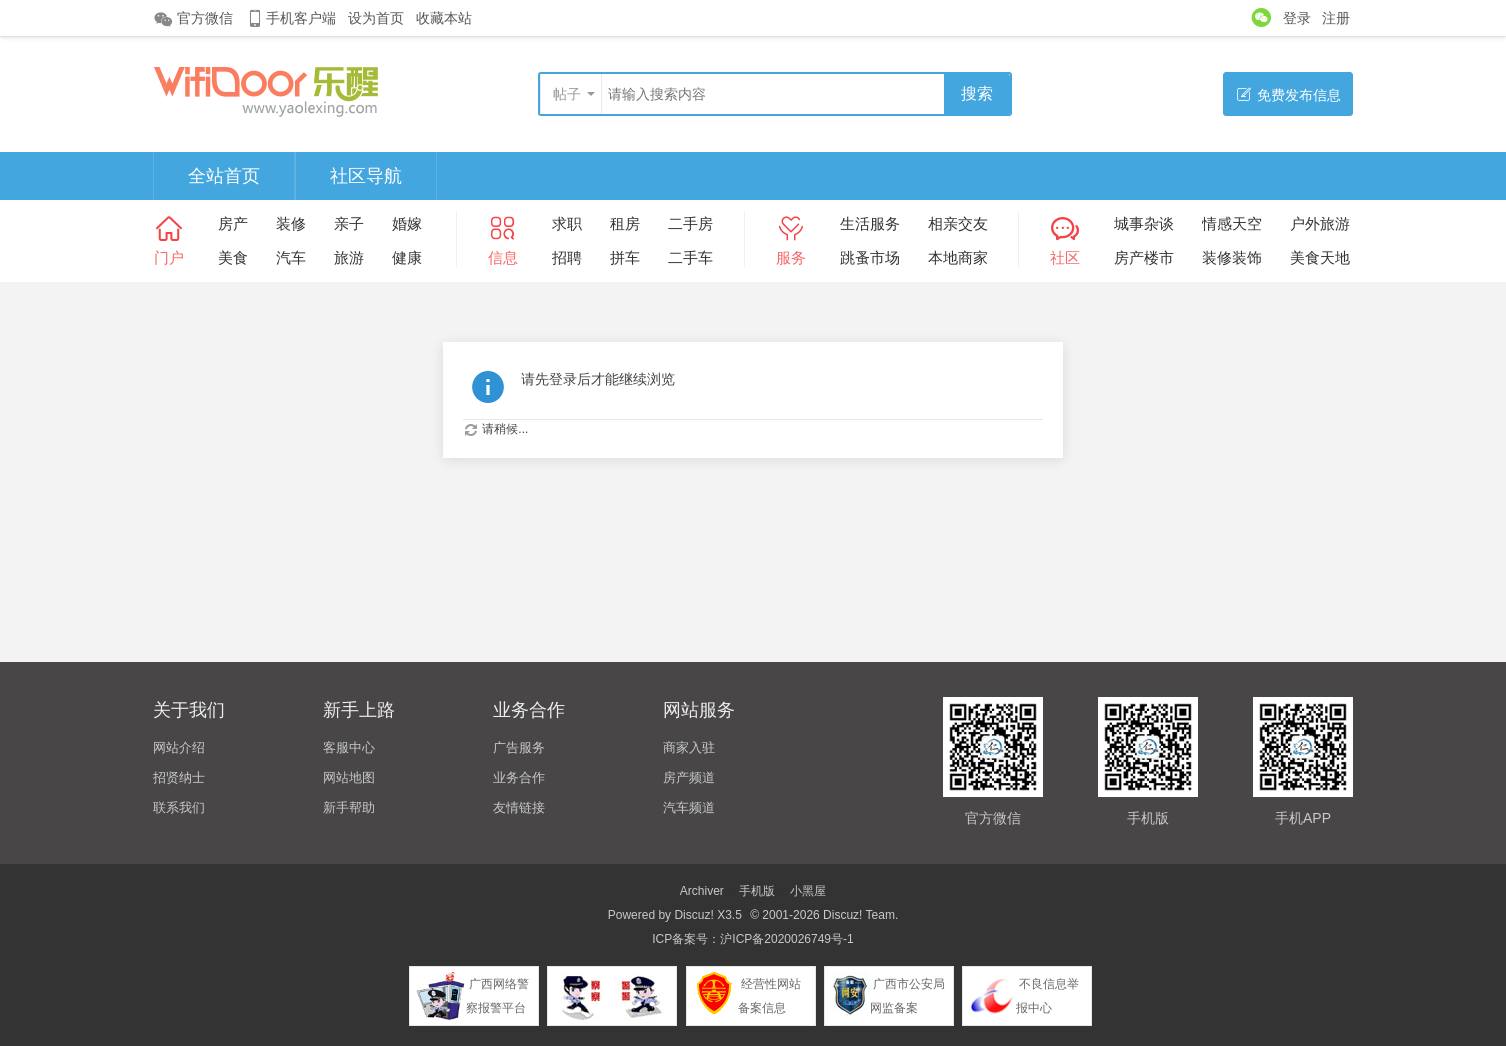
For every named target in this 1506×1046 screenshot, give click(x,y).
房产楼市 (1144, 257)
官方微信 (193, 19)
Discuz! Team (859, 915)
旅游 (349, 257)
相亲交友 (958, 223)
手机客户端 (290, 18)
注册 (1336, 18)
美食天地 (1320, 257)
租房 (625, 223)
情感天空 (1232, 223)
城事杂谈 (1144, 223)
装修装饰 (1232, 257)
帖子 (567, 94)
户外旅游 (1320, 223)
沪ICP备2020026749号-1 (786, 939)
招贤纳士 (179, 777)
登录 (1297, 18)
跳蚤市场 (870, 257)
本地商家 (958, 257)
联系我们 (179, 807)
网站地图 (349, 777)
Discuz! (693, 915)
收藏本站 (444, 18)
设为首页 (376, 18)
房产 (233, 223)
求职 (567, 223)
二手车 (690, 257)
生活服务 (870, 223)
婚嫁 (407, 223)
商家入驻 (689, 747)
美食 (233, 257)
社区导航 (366, 176)
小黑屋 (808, 891)
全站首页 (224, 176)
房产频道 (689, 777)
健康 (407, 257)
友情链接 (519, 807)
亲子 (349, 223)
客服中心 (349, 747)
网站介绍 (179, 747)
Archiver (702, 891)
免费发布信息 (1288, 94)
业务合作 (519, 777)
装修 (291, 223)
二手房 (690, 223)
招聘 (567, 257)
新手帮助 (349, 807)
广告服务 (519, 747)
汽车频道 (689, 807)
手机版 (757, 891)
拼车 (625, 257)
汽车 (291, 257)
